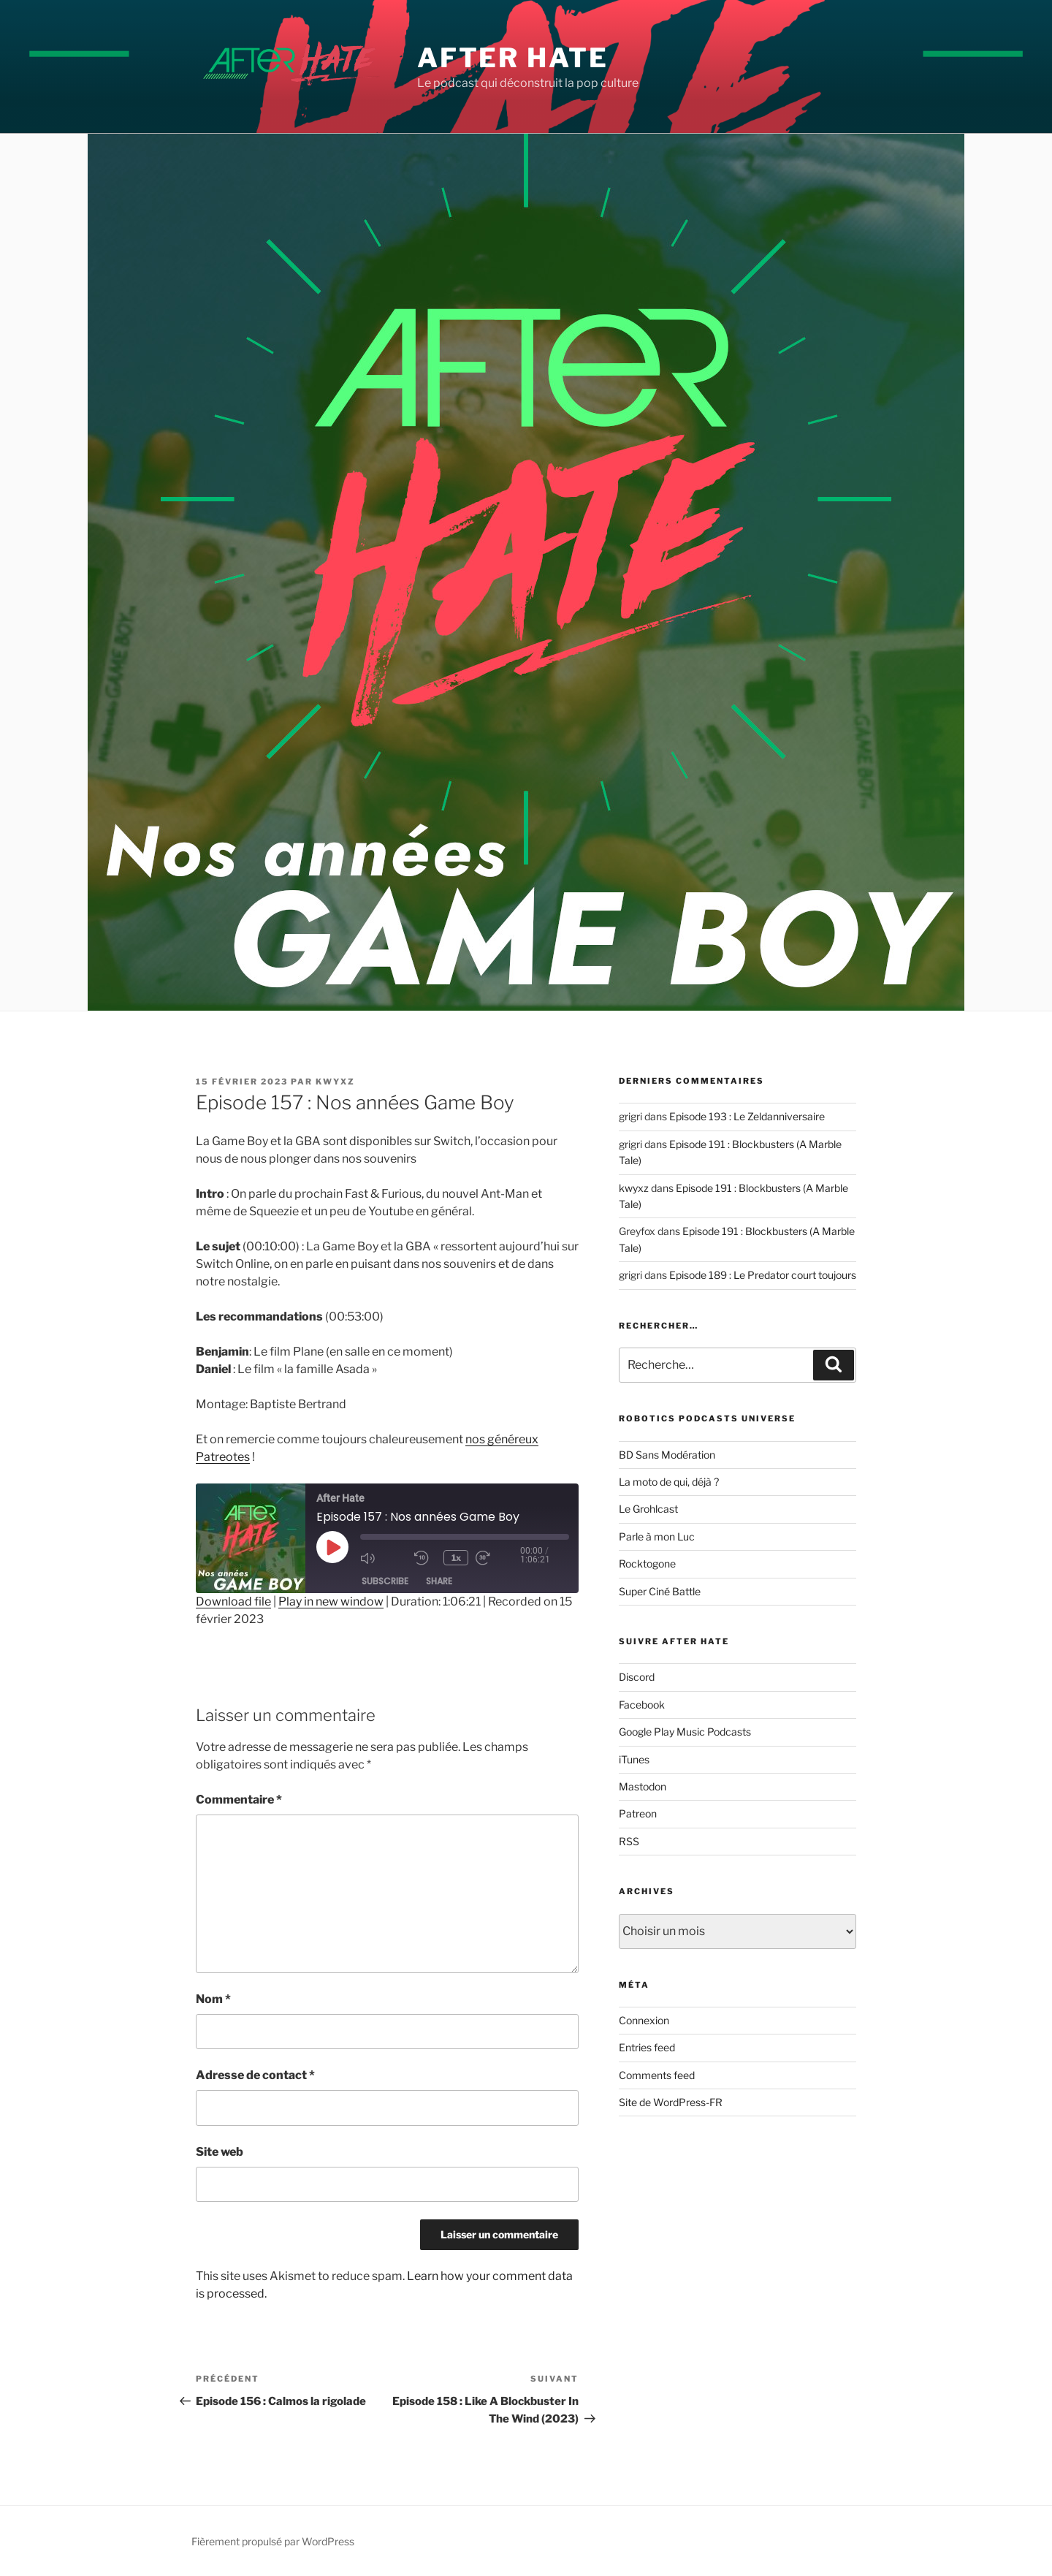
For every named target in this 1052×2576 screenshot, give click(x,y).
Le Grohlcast (648, 1508)
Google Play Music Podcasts (685, 1731)
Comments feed (657, 2075)
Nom (213, 1999)
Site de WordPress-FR (671, 2102)
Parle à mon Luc (657, 1536)
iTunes (634, 1759)
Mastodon (642, 1786)
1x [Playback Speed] (457, 1557)
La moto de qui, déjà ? (669, 1481)
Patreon (638, 1813)
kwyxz (335, 1081)
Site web (219, 2152)
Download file (233, 1601)
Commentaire (239, 1799)
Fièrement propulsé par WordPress (272, 2541)
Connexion (644, 2020)
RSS (629, 1841)
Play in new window (331, 1601)
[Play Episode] (332, 1547)
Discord (637, 1677)
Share (439, 1582)
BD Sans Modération (667, 1454)
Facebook (642, 1704)
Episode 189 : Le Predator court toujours (762, 1275)
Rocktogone (647, 1563)
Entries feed (647, 2047)
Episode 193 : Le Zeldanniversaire (747, 1116)
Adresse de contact (255, 2075)
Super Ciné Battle (660, 1591)
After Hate (513, 58)
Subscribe (385, 1582)
